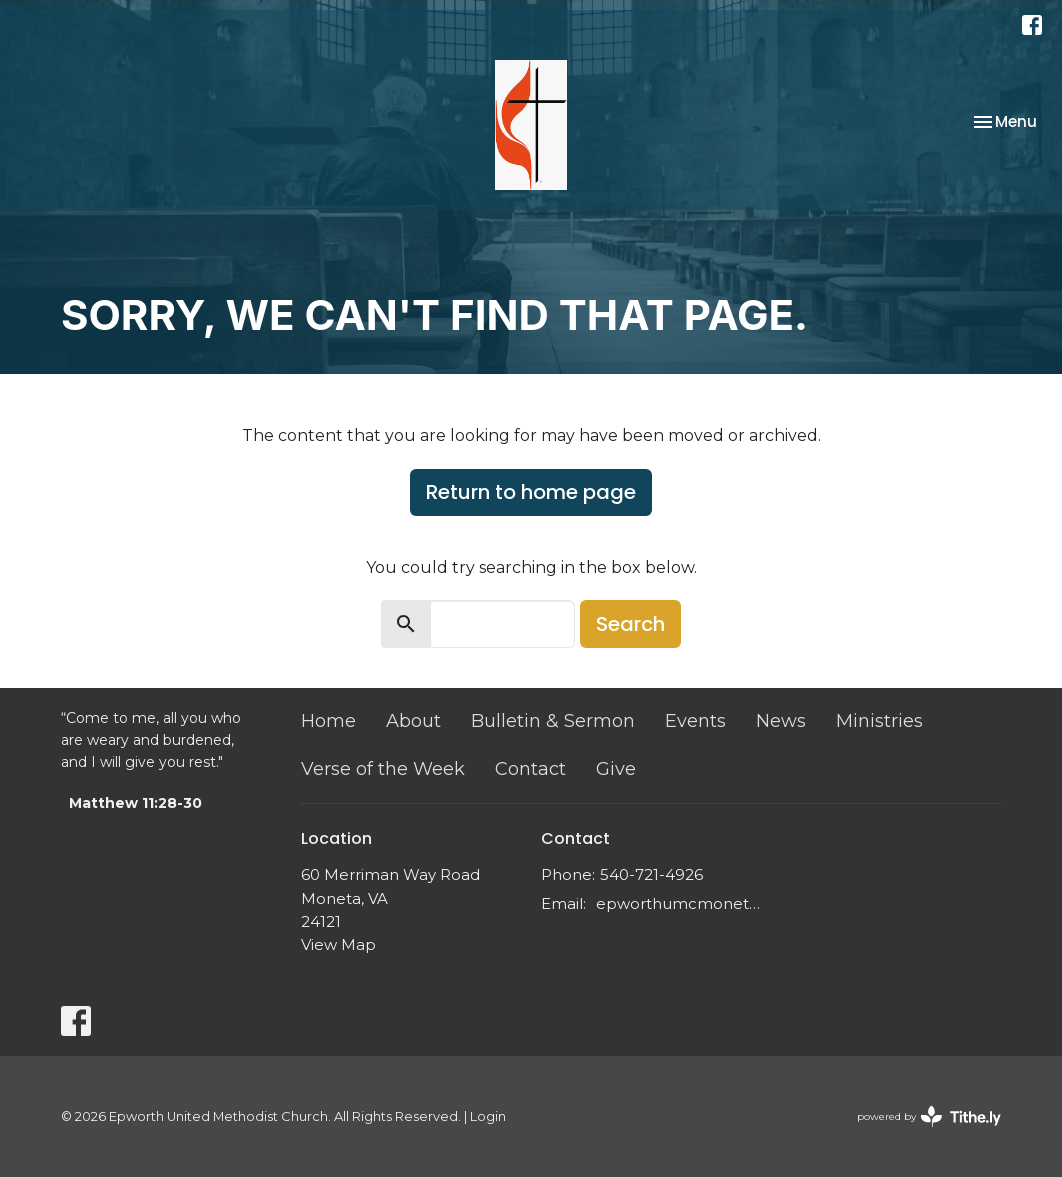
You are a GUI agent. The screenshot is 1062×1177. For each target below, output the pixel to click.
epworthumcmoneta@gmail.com (678, 903)
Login (488, 1116)
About (413, 721)
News (781, 721)
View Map (338, 944)
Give (616, 769)
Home (328, 721)
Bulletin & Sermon (553, 721)
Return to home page (531, 492)
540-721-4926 (651, 874)
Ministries (879, 721)
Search (630, 624)
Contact (530, 769)
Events (695, 721)
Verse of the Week (383, 769)
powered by (929, 1116)
